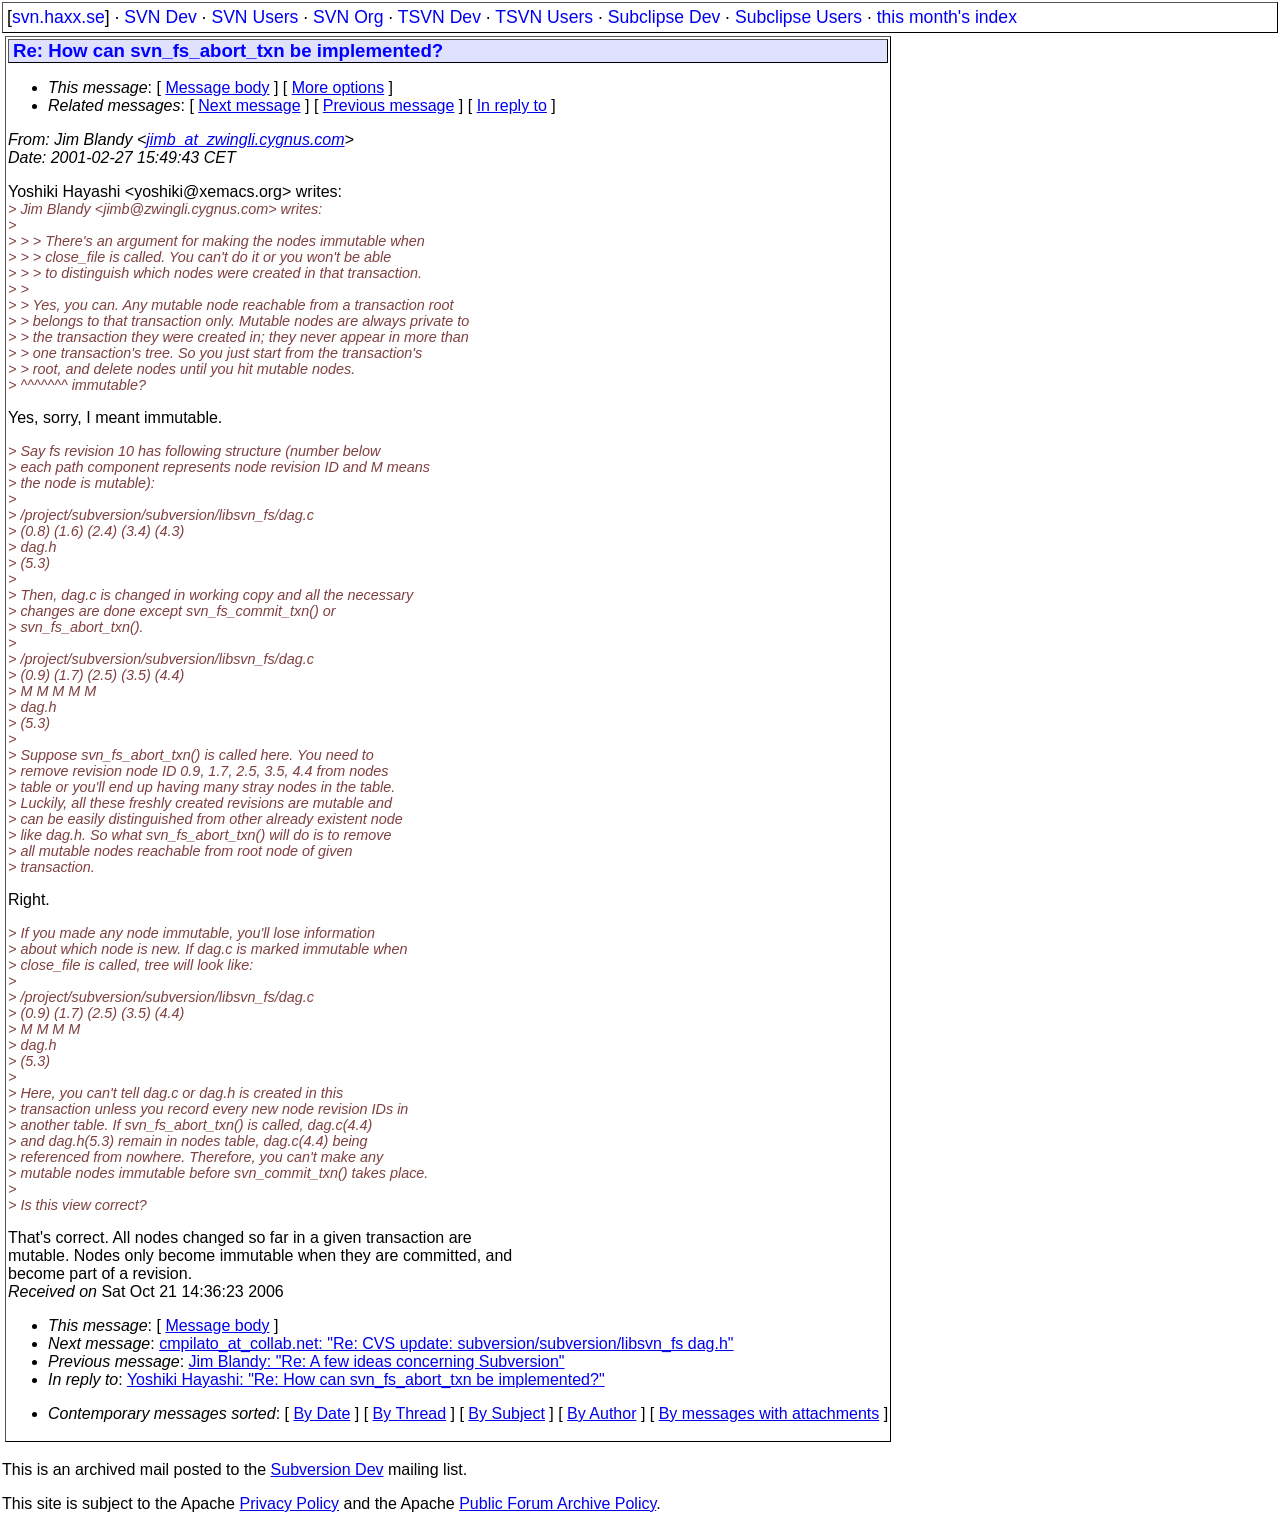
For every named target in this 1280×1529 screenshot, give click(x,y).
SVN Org (348, 17)
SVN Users (254, 17)
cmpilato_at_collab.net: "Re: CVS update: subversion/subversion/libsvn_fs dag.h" (446, 1343)
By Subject (506, 1413)
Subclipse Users (798, 17)
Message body (217, 87)
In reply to (512, 105)
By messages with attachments (769, 1413)
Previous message (389, 105)
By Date (321, 1413)
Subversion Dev (327, 1469)
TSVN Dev (439, 17)
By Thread (410, 1413)
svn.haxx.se (58, 17)
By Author (601, 1413)
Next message (249, 105)
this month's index (947, 17)
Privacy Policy (289, 1503)
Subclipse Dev (664, 17)
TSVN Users (544, 17)
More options (338, 87)
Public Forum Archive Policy (557, 1503)
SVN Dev (160, 17)
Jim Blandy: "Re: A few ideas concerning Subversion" (377, 1361)
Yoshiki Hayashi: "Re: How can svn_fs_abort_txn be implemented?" (366, 1379)
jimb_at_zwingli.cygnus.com (245, 139)
